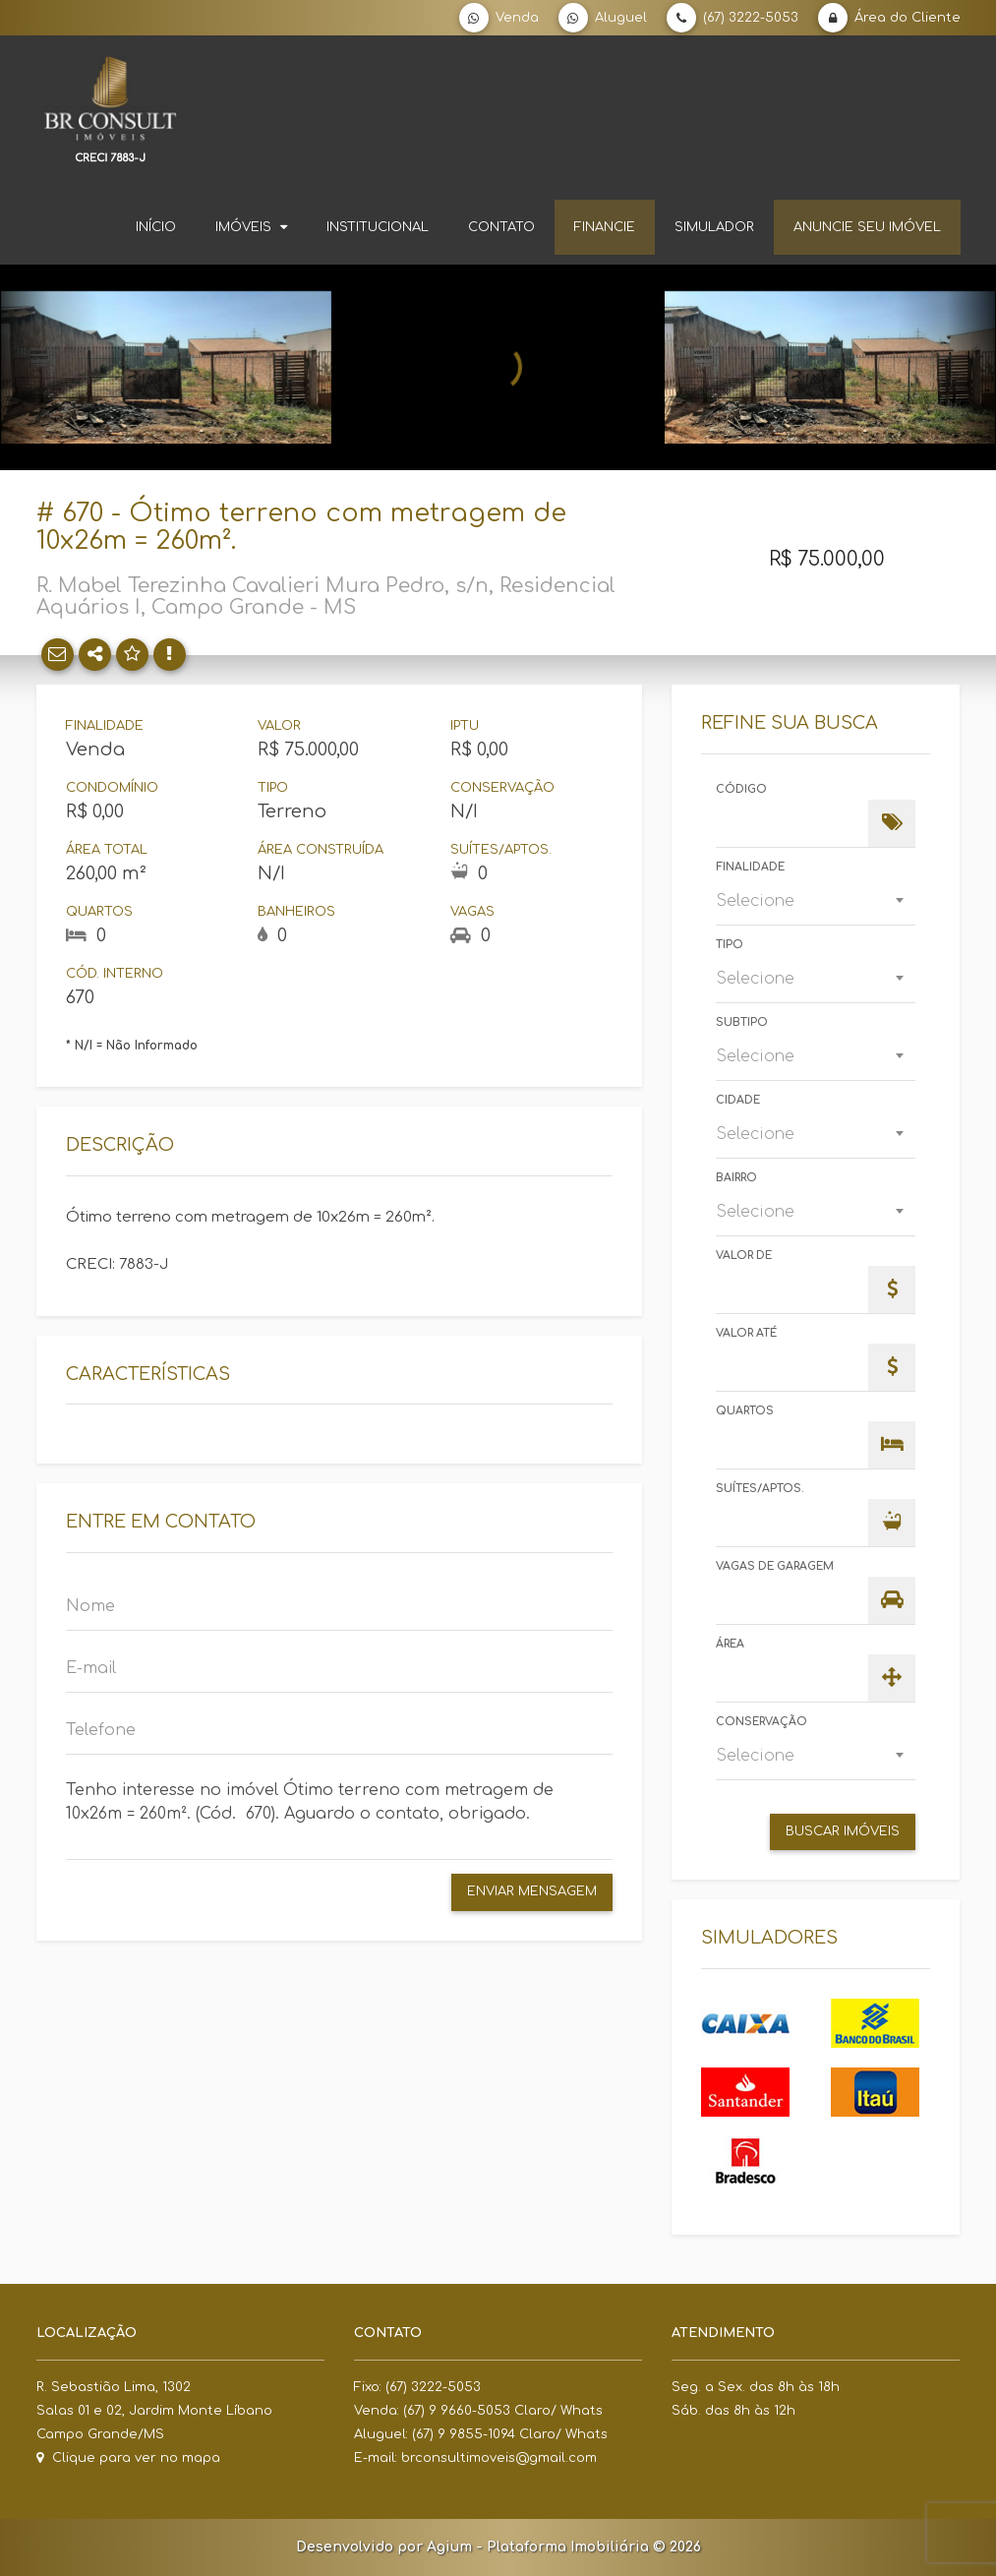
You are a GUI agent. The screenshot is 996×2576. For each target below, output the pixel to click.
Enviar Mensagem (532, 1891)
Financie (604, 227)
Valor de (744, 1255)
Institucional (377, 227)
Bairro (736, 1177)
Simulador (714, 227)
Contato (501, 227)
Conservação (761, 1721)
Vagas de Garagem (775, 1566)
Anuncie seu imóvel (867, 227)
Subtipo (742, 1022)
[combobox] (815, 901)
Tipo (729, 944)
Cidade (738, 1100)
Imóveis (251, 227)
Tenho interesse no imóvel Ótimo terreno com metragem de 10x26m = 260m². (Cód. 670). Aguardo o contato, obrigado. (340, 1813)
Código (741, 789)
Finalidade (750, 867)
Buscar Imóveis (843, 1831)
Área (730, 1644)
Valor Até (746, 1333)
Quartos (745, 1411)
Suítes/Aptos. (760, 1488)
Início (156, 227)
